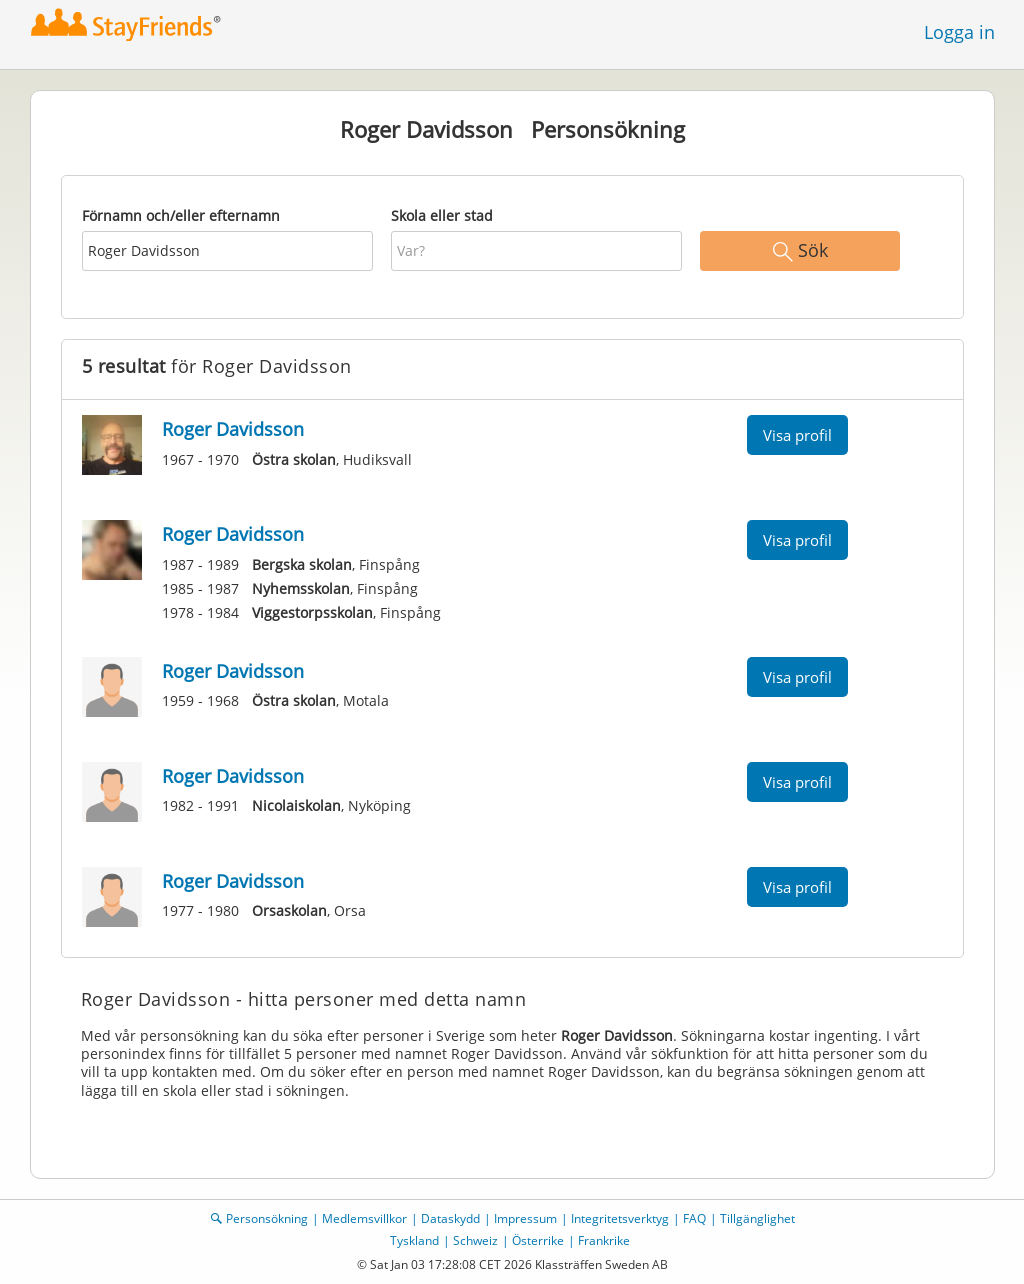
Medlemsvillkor (364, 1218)
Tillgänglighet (757, 1218)
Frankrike (604, 1240)
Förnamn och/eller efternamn (181, 215)
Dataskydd (450, 1218)
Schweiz (475, 1240)
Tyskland (414, 1240)
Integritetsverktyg (620, 1218)
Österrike (538, 1240)
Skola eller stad (442, 215)
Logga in (959, 32)
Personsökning (267, 1218)
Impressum (525, 1218)
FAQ (694, 1218)
